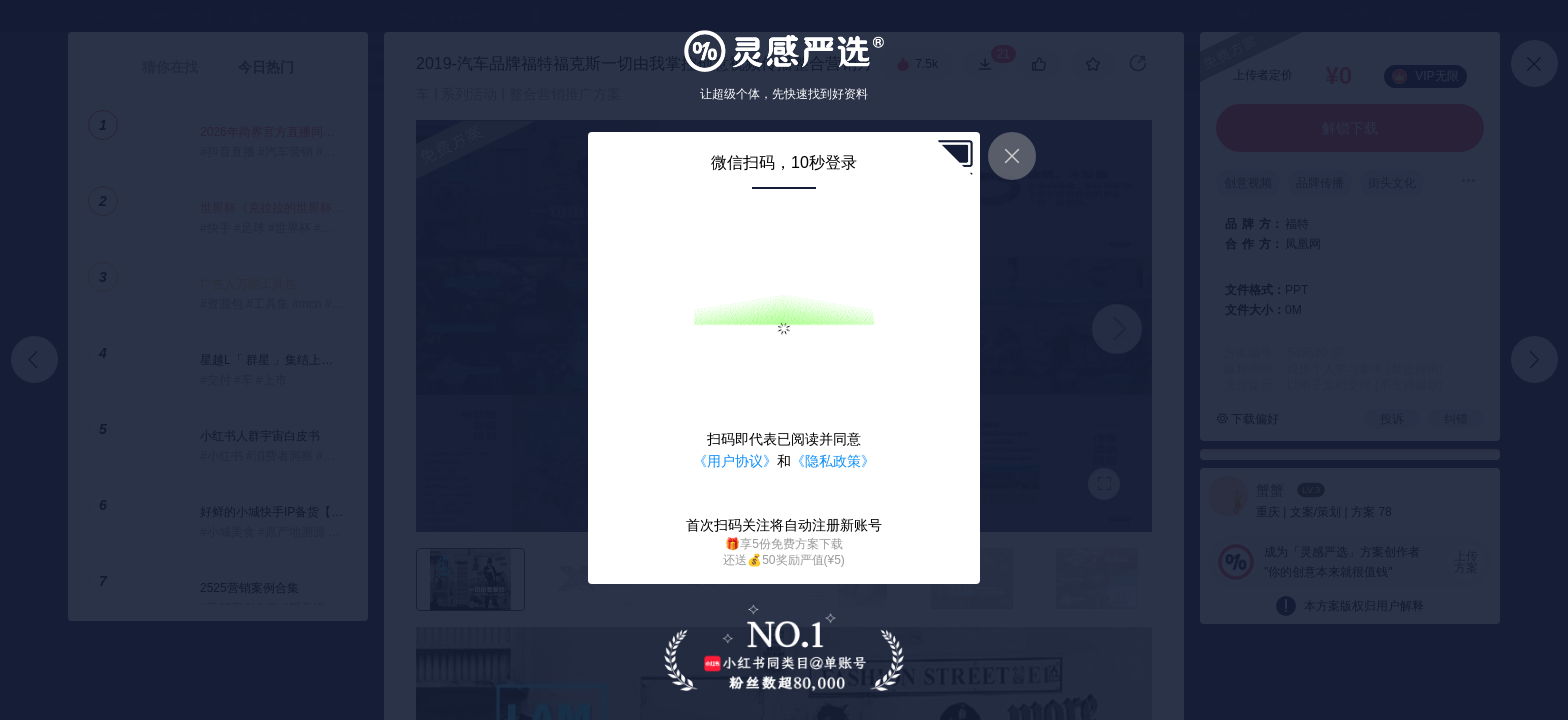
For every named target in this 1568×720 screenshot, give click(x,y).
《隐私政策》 (833, 461)
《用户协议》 (735, 461)
